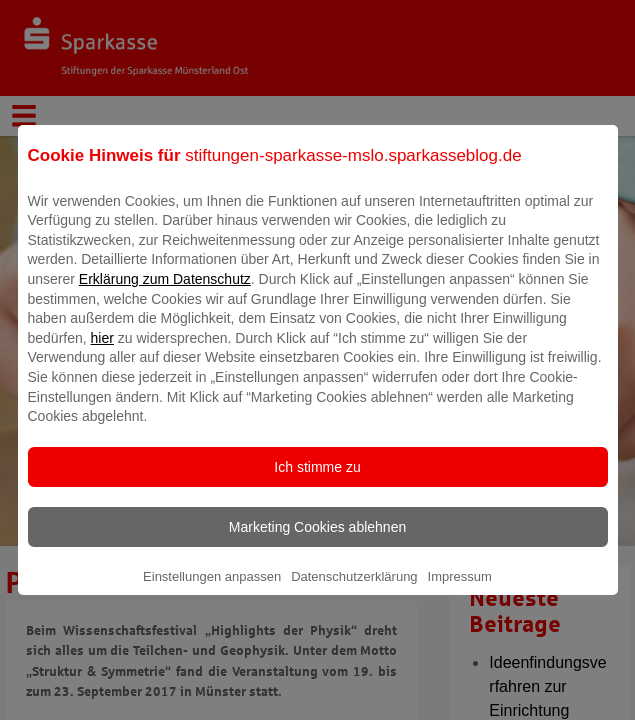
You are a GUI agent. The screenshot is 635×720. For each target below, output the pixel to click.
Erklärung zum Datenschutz (165, 293)
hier (102, 352)
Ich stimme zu (317, 481)
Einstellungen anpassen (212, 590)
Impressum (460, 590)
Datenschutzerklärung (354, 590)
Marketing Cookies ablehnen (317, 541)
